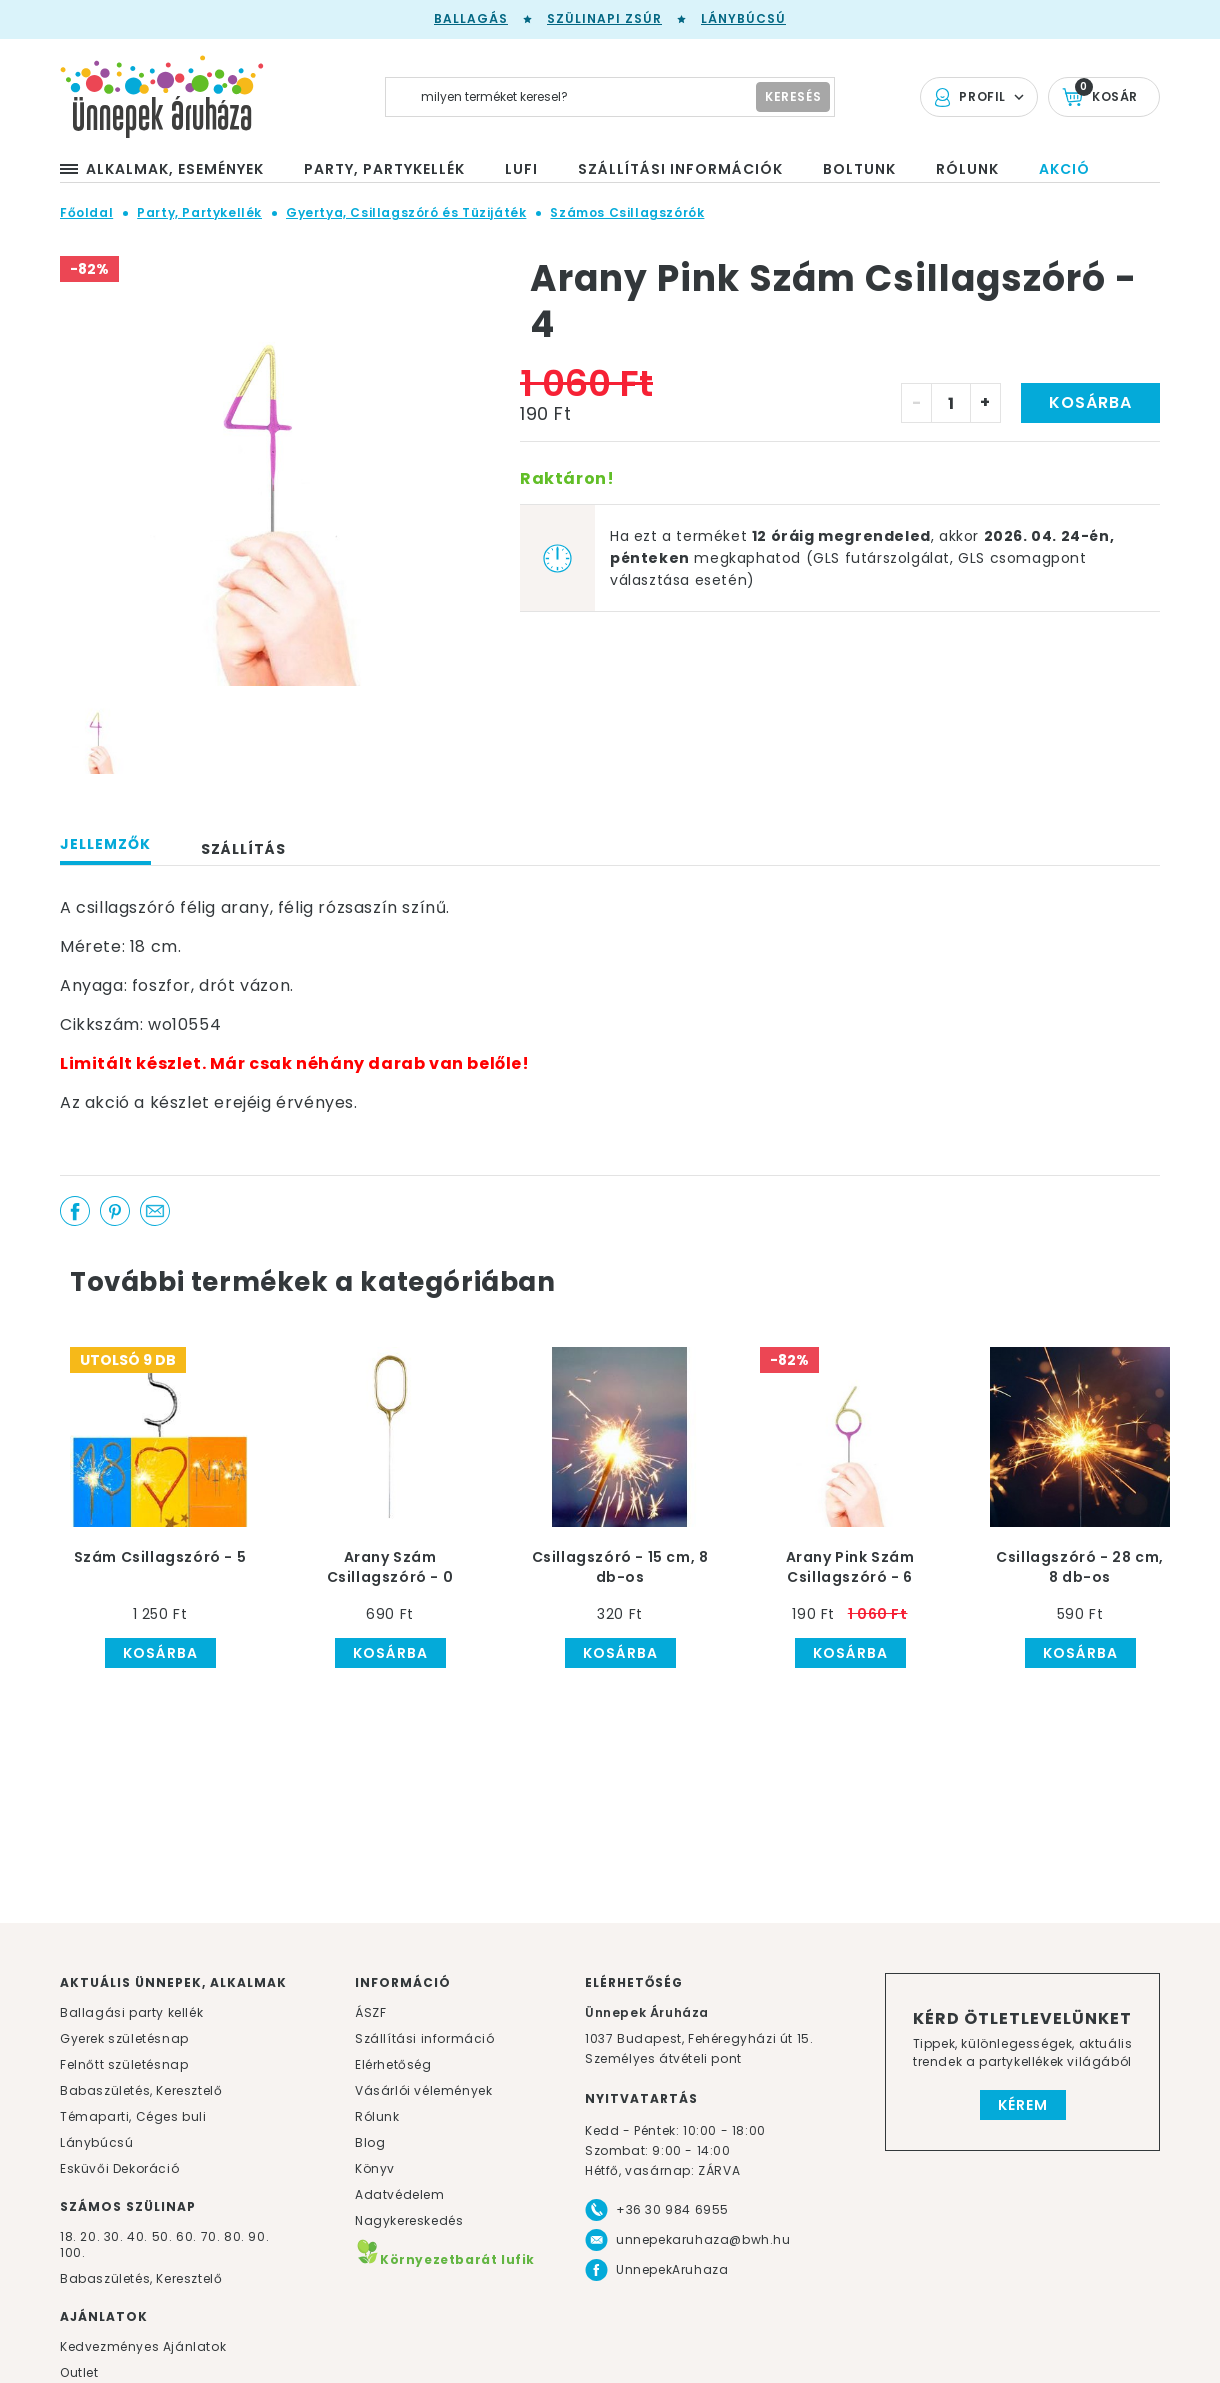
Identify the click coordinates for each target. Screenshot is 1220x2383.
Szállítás (243, 849)
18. (68, 2236)
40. (137, 2236)
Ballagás (471, 18)
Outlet (79, 2372)
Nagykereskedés (409, 2220)
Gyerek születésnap (124, 2038)
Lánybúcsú (743, 18)
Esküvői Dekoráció (119, 2168)
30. (114, 2236)
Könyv (375, 2168)
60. (188, 2236)
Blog (370, 2142)
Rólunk (377, 2116)
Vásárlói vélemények (423, 2090)
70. (212, 2236)
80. (236, 2236)
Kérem (1023, 2105)
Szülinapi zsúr (604, 18)
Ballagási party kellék (131, 2012)
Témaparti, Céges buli (133, 2116)
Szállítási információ (425, 2038)
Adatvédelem (400, 2194)
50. (164, 2236)
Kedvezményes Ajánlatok (143, 2346)
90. (258, 2236)
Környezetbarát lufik (445, 2259)
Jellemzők (105, 844)
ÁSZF (370, 2012)
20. (90, 2236)
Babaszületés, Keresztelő (141, 2090)
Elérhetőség (393, 2064)
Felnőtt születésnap (124, 2064)
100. (72, 2252)
